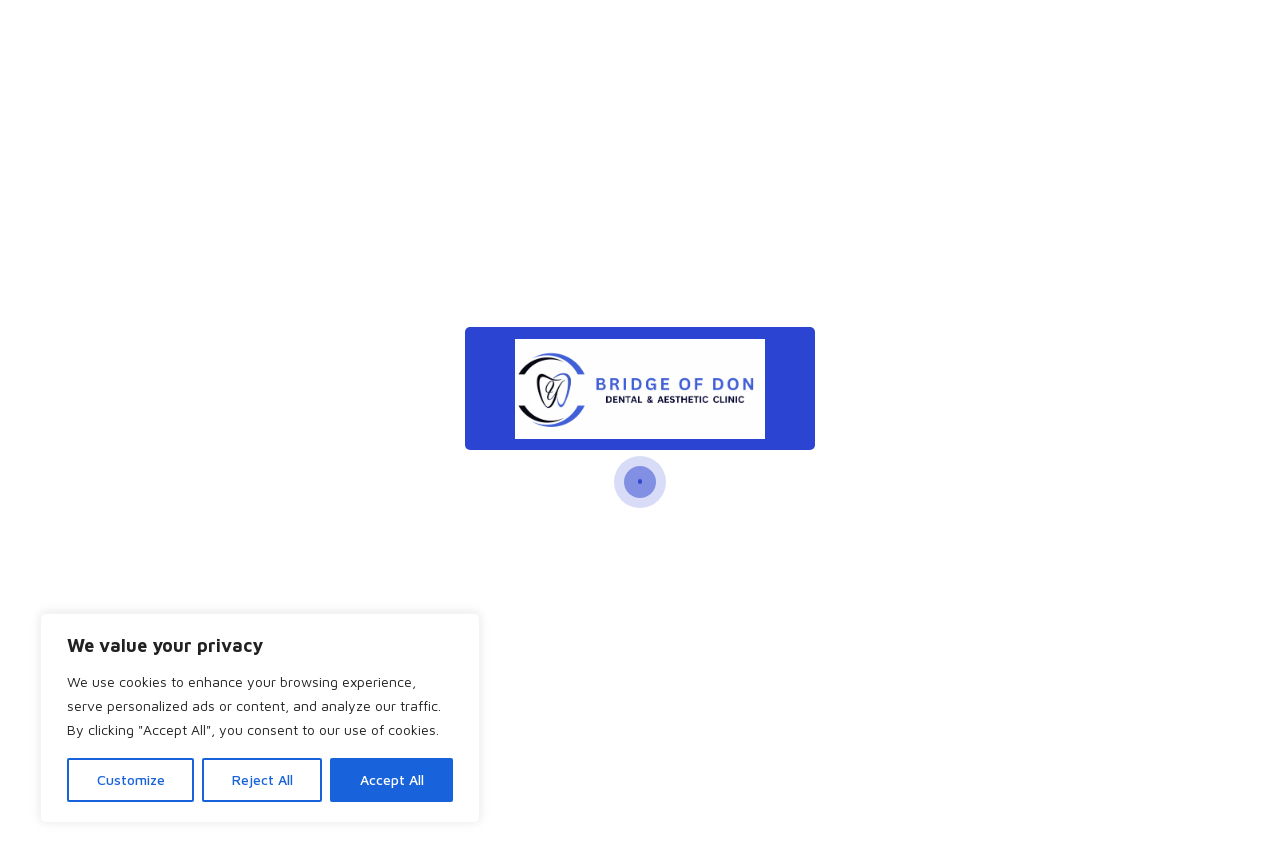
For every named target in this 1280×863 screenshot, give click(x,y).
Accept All (392, 779)
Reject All (262, 779)
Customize (131, 779)
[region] (260, 718)
